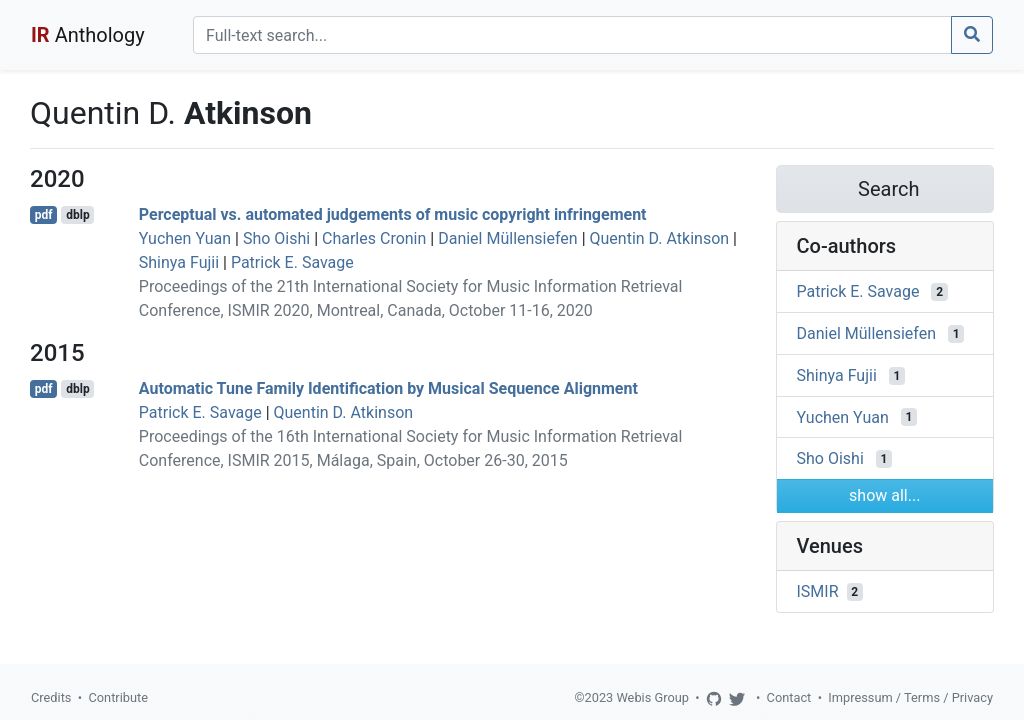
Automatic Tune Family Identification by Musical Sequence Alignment (388, 388)
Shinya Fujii (179, 262)
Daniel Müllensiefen (508, 238)
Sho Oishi (276, 238)
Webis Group (652, 697)
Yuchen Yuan (185, 238)
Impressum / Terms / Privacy (910, 697)
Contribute (118, 697)
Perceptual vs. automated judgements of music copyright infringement (393, 214)
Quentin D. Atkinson (660, 238)
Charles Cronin (374, 238)
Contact (789, 697)
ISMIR (818, 591)
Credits (51, 697)
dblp (77, 215)
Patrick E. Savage (292, 262)
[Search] (572, 35)
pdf (44, 215)
